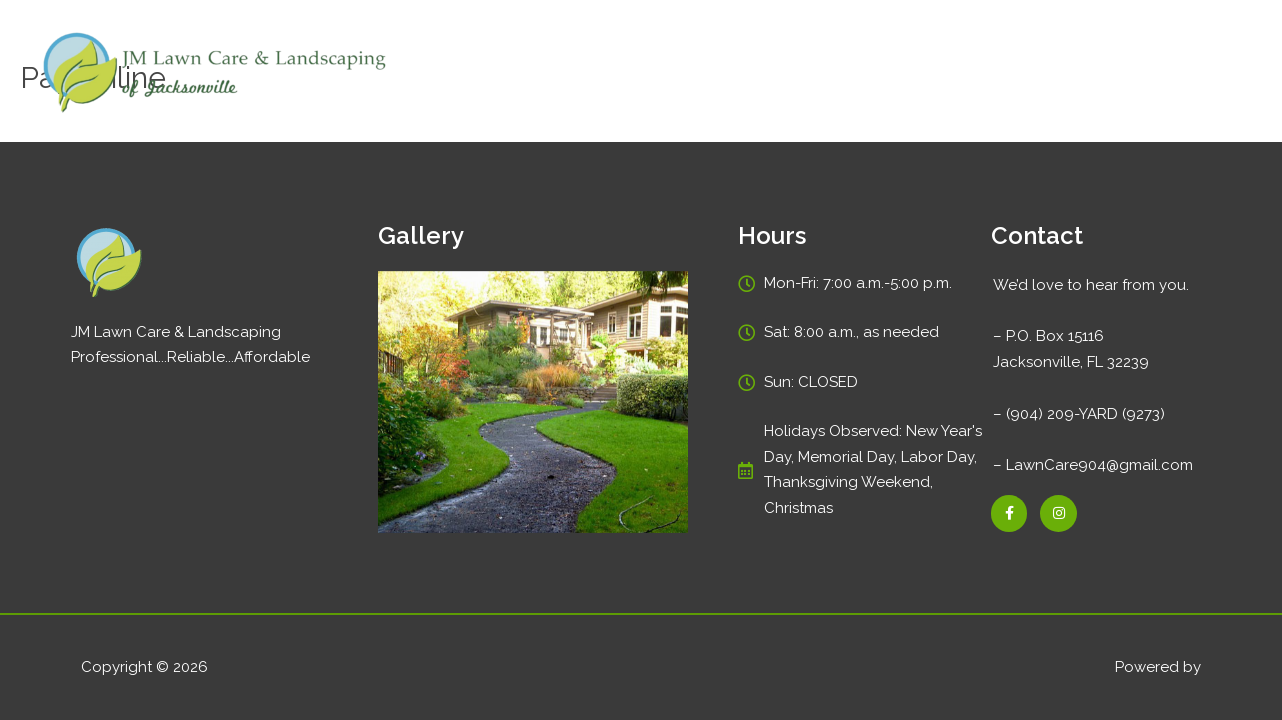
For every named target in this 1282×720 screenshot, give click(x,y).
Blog (1121, 73)
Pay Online (956, 73)
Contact (1197, 73)
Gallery (1049, 73)
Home (778, 73)
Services (858, 73)
